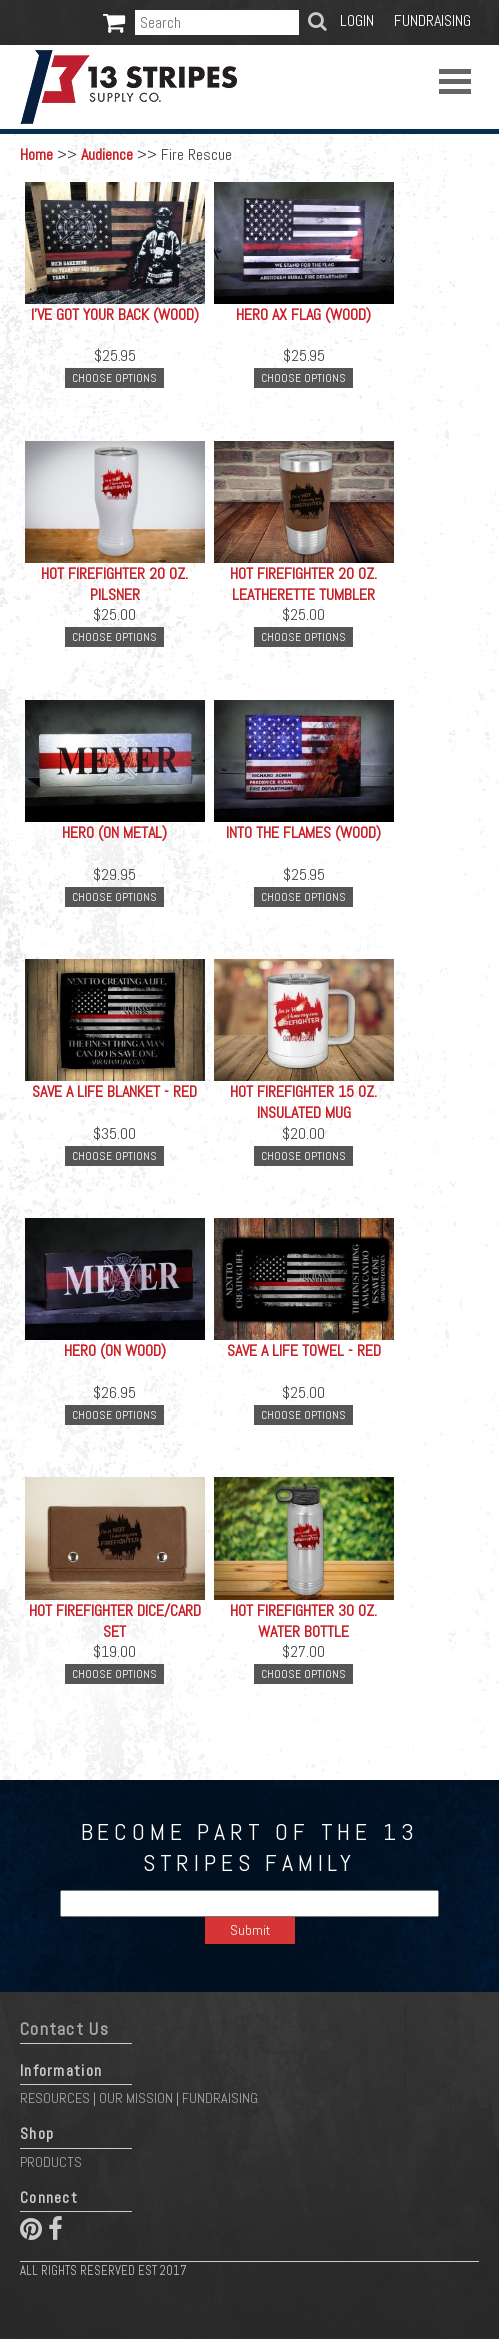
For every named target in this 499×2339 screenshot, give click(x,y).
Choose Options (114, 378)
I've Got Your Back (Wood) (115, 314)
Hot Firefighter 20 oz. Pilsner (114, 584)
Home (36, 154)
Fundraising (432, 20)
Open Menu (455, 81)
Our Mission (136, 2098)
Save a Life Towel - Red (304, 1350)
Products (51, 2162)
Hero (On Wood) (115, 1350)
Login (357, 20)
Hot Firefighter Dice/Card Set (115, 1621)
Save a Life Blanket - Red (114, 1091)
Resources (55, 2098)
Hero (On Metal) (114, 832)
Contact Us (64, 2029)
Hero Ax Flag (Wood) (303, 314)
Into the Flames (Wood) (303, 832)
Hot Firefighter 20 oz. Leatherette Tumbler (303, 584)
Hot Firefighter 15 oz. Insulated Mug (303, 1102)
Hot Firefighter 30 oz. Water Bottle (303, 1621)
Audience (107, 154)
